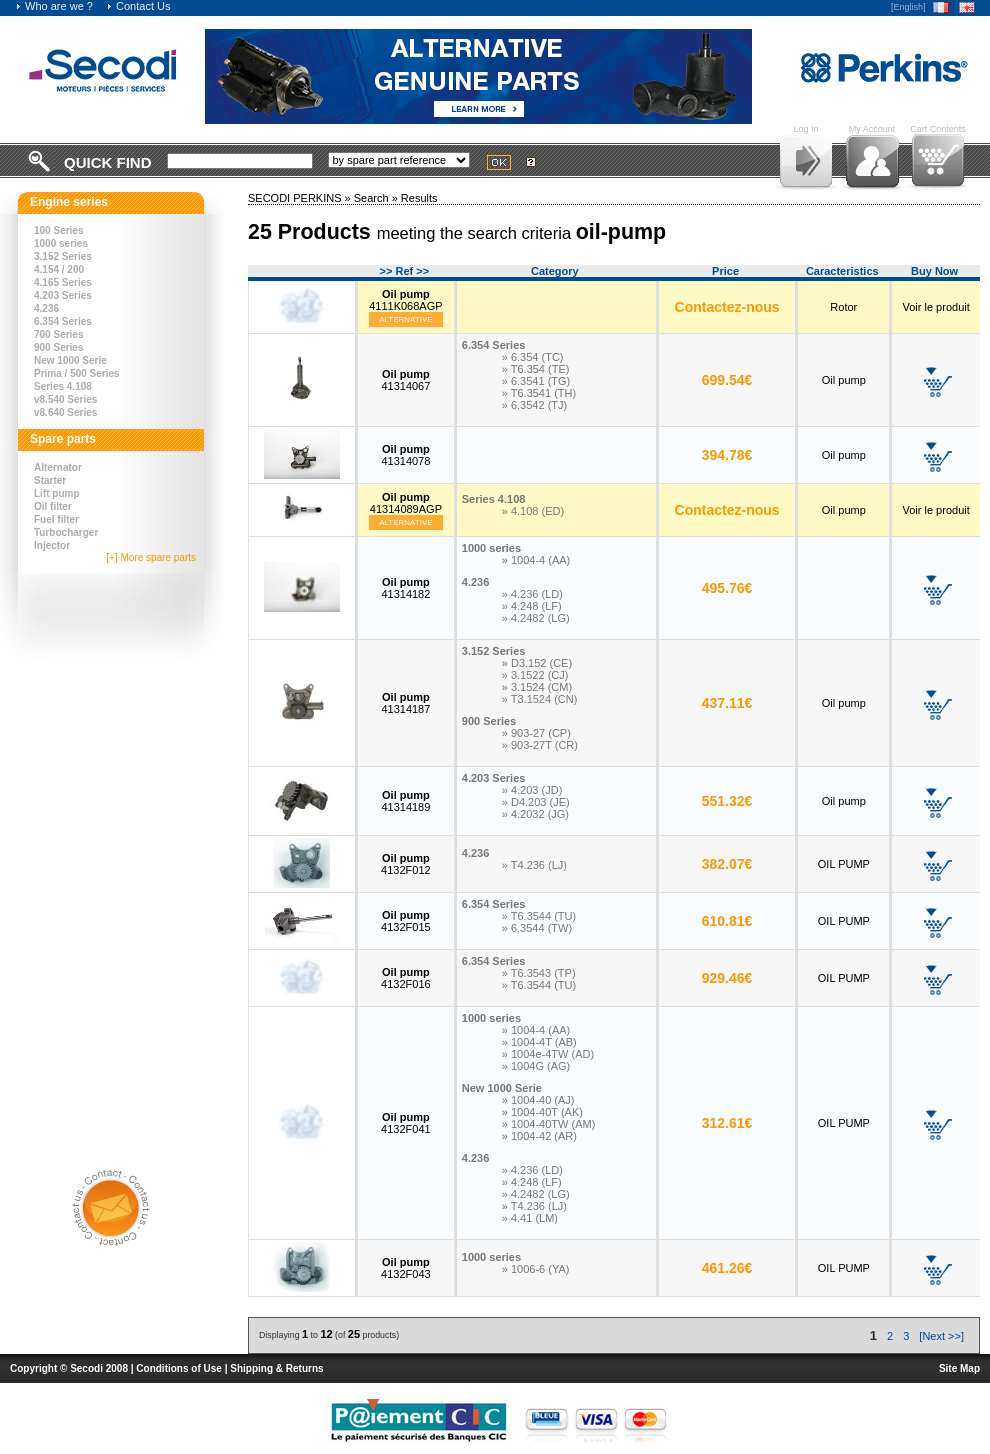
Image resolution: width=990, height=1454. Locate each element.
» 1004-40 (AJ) (538, 1100)
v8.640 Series (65, 412)
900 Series (59, 347)
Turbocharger (66, 532)
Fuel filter (56, 519)
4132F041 (406, 1123)
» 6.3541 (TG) (536, 381)
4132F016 (406, 978)
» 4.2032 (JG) (535, 814)
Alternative (406, 319)
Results (419, 198)
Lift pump (57, 493)
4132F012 (406, 864)
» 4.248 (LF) (532, 606)
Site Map (959, 1368)
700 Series (59, 334)
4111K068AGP (405, 300)
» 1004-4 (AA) (536, 560)
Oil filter (53, 506)
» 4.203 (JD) (532, 790)
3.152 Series (63, 256)
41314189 (405, 801)
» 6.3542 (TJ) (534, 405)
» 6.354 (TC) (533, 357)
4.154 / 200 (59, 269)
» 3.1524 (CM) (537, 687)
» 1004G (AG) (536, 1066)
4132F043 (406, 1268)
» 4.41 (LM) (530, 1218)
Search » (377, 198)
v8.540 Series (65, 399)
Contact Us (138, 6)
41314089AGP (406, 503)
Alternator (58, 467)
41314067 (405, 380)
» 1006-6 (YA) (536, 1269)
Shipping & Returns (276, 1368)
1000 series (61, 243)
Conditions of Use (179, 1368)
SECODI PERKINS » (301, 198)
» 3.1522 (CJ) (535, 675)
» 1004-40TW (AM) (549, 1124)
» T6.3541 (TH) (539, 393)
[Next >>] (941, 1336)
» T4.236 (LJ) (534, 865)
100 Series (59, 230)
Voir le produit (935, 307)
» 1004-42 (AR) (539, 1136)
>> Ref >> (405, 271)
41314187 (405, 703)
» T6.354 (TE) (536, 369)
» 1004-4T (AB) (539, 1042)
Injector (52, 545)
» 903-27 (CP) (536, 733)
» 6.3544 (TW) (537, 928)
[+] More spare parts (151, 557)
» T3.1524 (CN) (540, 699)
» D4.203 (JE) (536, 802)
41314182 (405, 588)
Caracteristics (842, 271)
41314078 (405, 455)
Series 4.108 (63, 386)
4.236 (46, 308)
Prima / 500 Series (77, 373)
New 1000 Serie (70, 360)
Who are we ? (54, 6)
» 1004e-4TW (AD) (548, 1054)
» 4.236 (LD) (532, 594)
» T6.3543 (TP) (539, 973)
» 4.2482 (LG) (536, 618)
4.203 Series (63, 295)
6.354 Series (63, 321)
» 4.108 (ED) (533, 511)
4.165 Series (63, 282)
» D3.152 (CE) (537, 663)
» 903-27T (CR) (540, 745)
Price (725, 271)
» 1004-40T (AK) (542, 1112)
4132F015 (406, 921)
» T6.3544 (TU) (539, 916)
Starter (50, 480)
